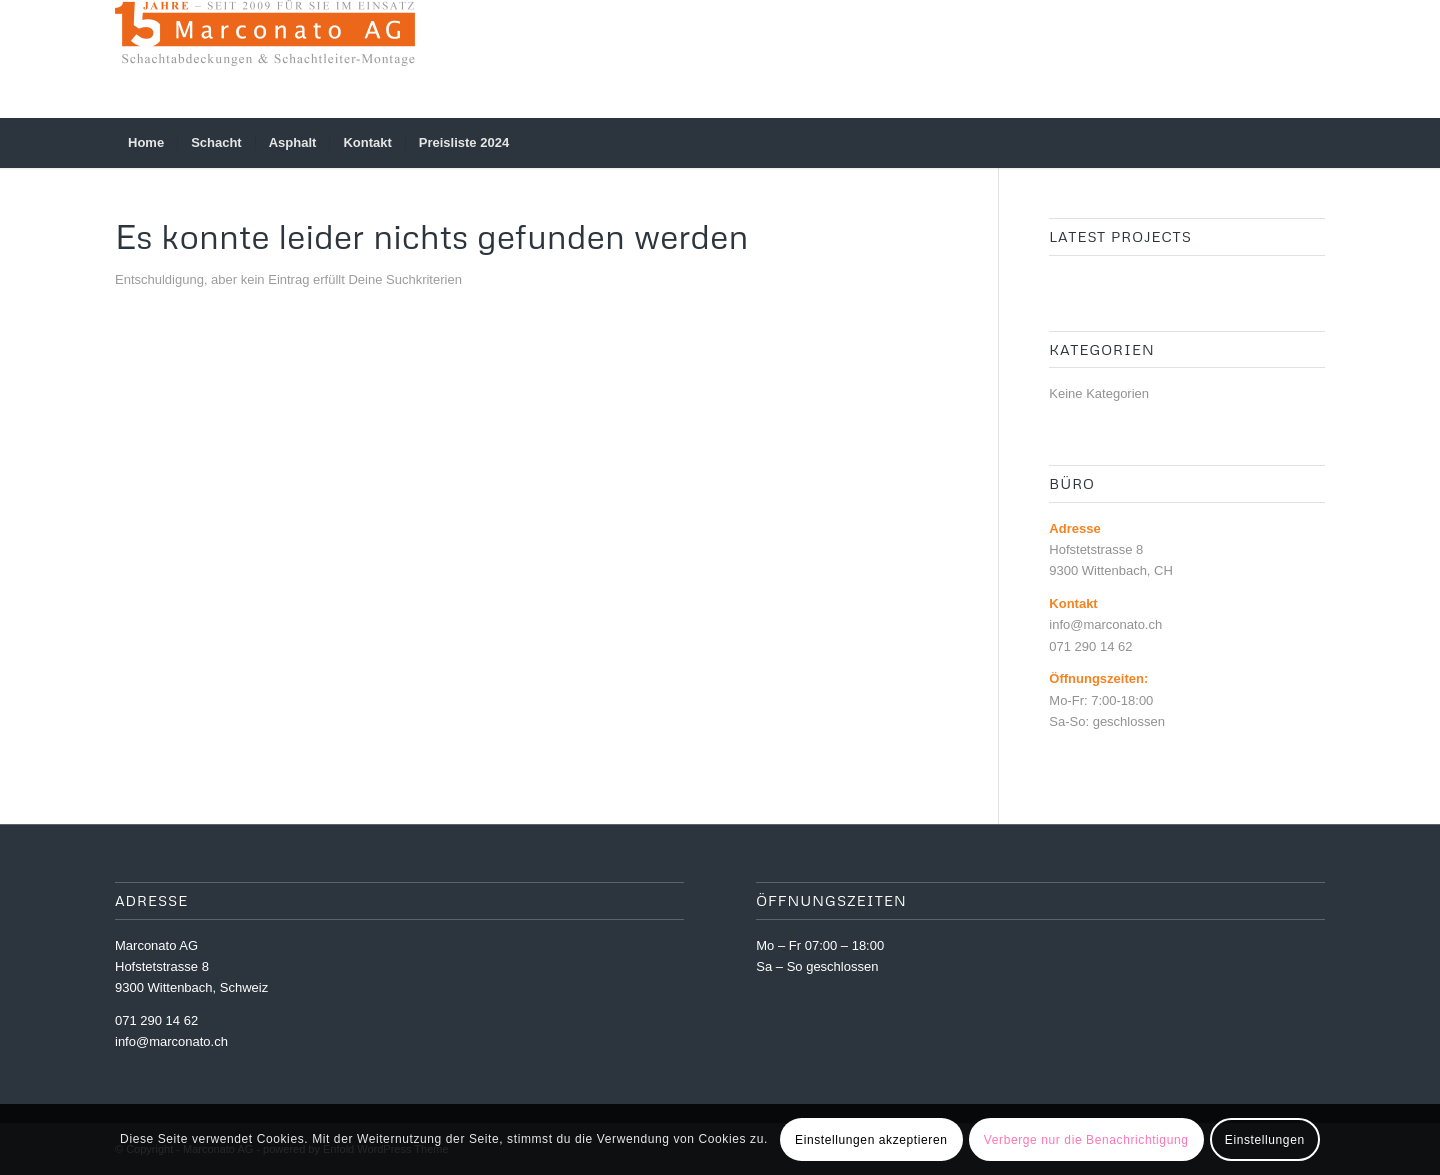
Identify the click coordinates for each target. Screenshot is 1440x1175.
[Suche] (1312, 143)
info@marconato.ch (171, 1041)
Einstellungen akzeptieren (871, 1140)
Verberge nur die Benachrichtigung (1086, 1140)
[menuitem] (146, 143)
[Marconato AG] (265, 59)
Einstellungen (1265, 1140)
